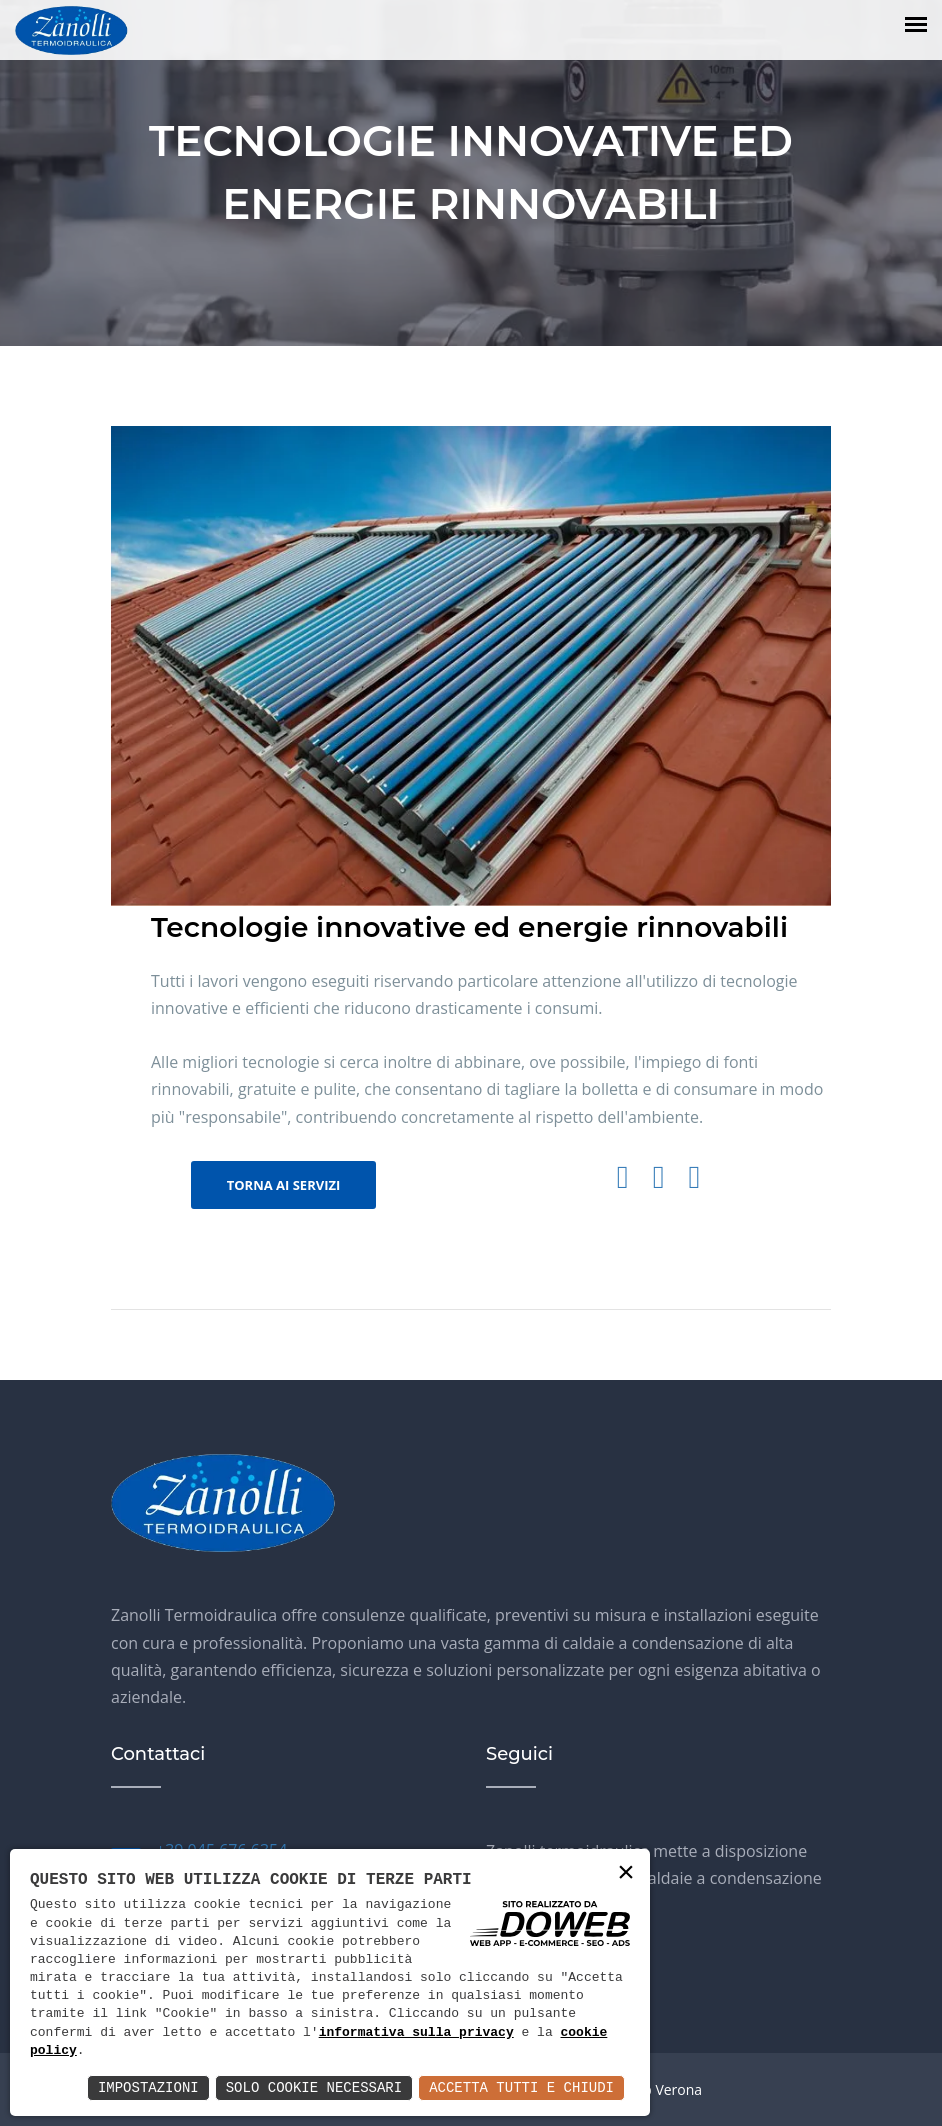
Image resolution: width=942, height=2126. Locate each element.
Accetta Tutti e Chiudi (521, 2087)
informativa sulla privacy (416, 2033)
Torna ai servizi (284, 1185)
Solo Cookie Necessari (314, 2087)
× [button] (626, 1874)
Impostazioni (148, 2087)
